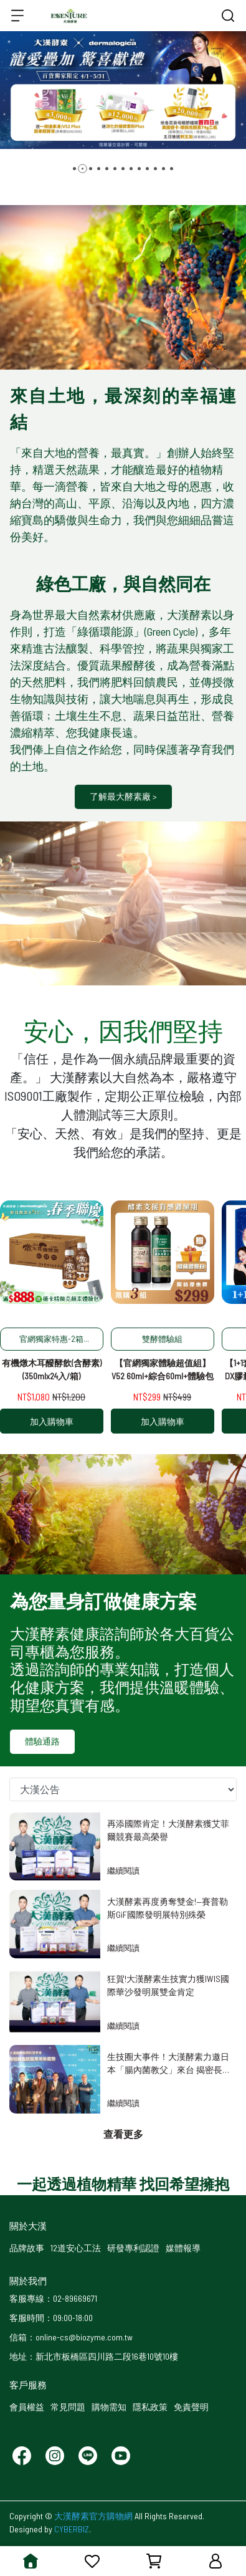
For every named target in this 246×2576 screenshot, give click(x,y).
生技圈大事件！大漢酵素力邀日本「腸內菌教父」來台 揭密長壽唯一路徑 (168, 2063)
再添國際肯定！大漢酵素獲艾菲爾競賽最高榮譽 (168, 1830)
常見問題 (67, 2406)
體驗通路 (42, 1741)
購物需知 (109, 2406)
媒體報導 (183, 2248)
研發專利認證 (133, 2248)
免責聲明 (191, 2406)
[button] (74, 168)
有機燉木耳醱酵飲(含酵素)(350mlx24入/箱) (52, 1369)
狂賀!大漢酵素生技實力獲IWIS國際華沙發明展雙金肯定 (168, 1985)
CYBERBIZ (71, 2529)
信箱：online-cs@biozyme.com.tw (71, 2337)
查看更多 (123, 2134)
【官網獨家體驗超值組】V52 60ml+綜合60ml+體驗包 (162, 1369)
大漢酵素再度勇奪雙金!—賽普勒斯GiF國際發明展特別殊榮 (167, 1908)
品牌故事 (26, 2248)
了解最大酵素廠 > (123, 796)
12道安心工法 (75, 2248)
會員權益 (26, 2406)
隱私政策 (150, 2406)
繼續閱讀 (123, 1870)
